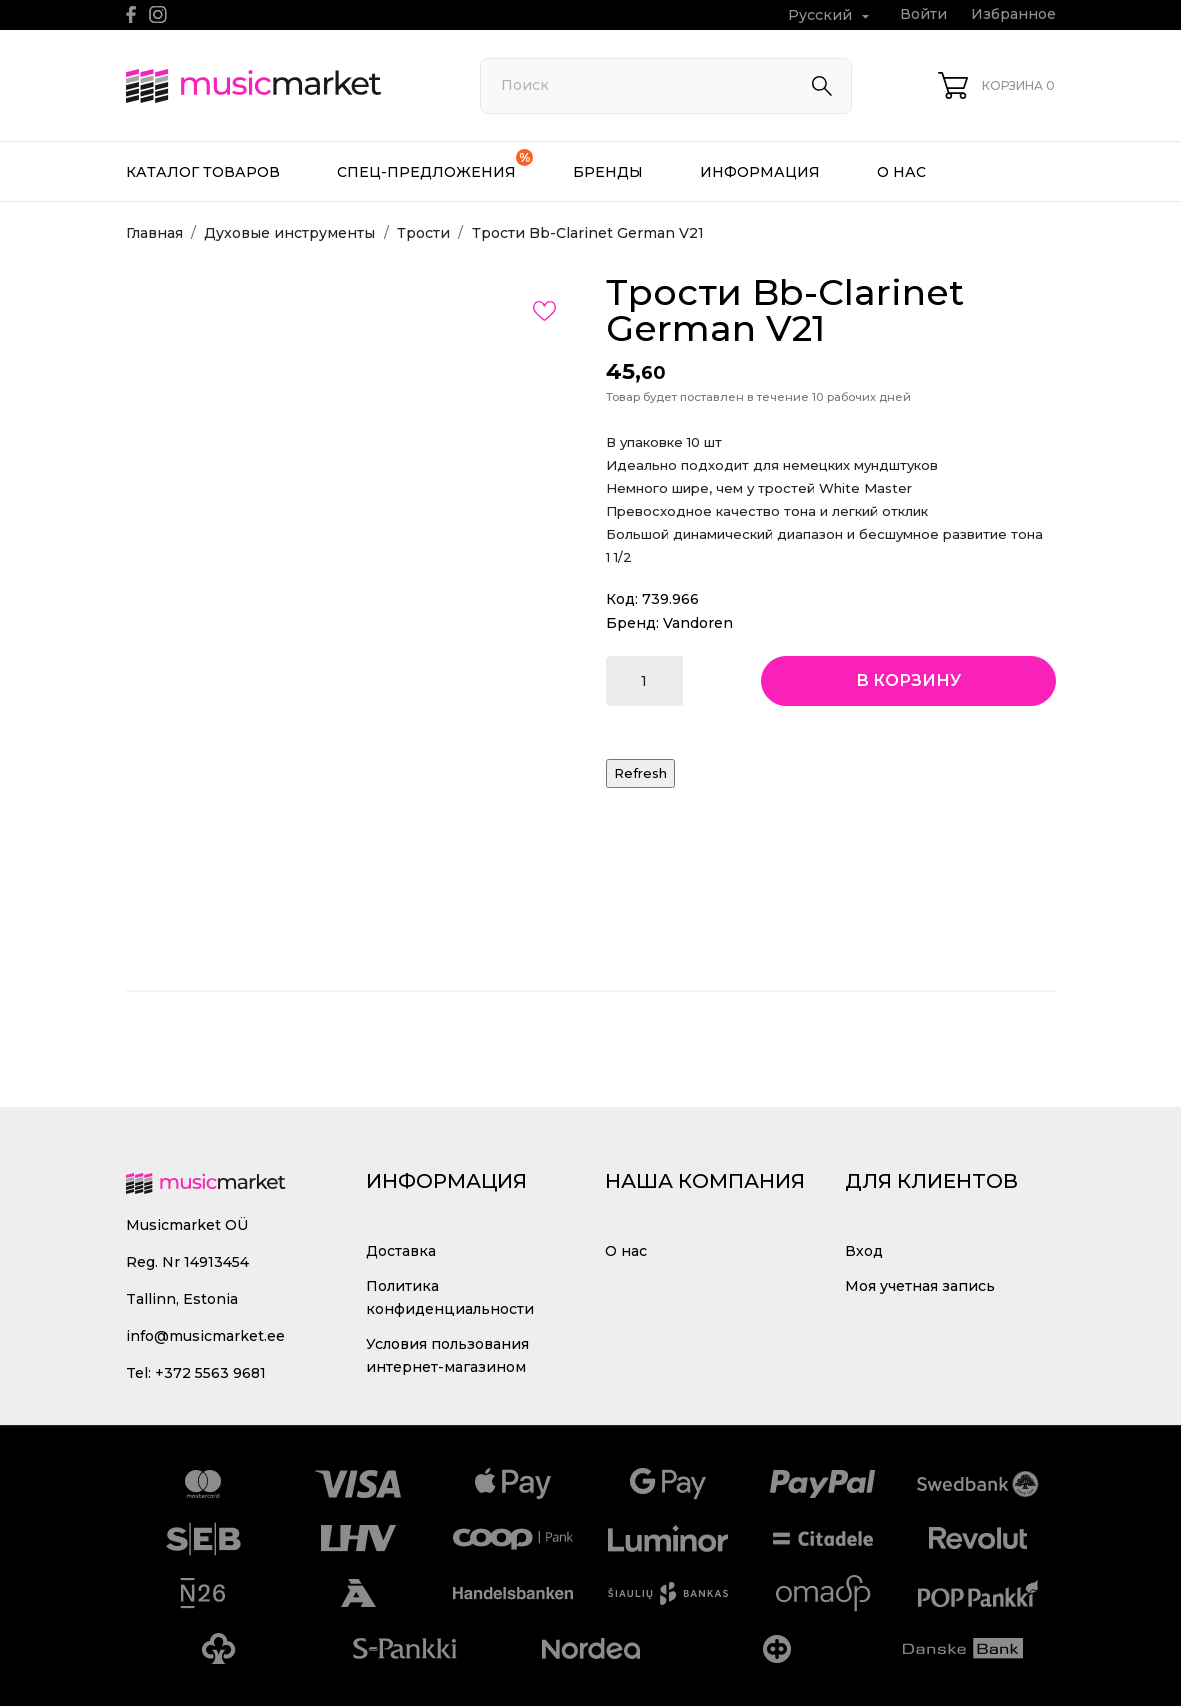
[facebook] (131, 14)
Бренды (608, 172)
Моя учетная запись (920, 1286)
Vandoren (698, 623)
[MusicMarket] (281, 86)
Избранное (1013, 14)
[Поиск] (666, 86)
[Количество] (644, 681)
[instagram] (158, 14)
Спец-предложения (435, 165)
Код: (622, 599)
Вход (864, 1251)
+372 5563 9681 (210, 1373)
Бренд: (632, 623)
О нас (901, 172)
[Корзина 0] (996, 85)
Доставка (401, 1251)
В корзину (908, 680)
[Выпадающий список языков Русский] (831, 15)
